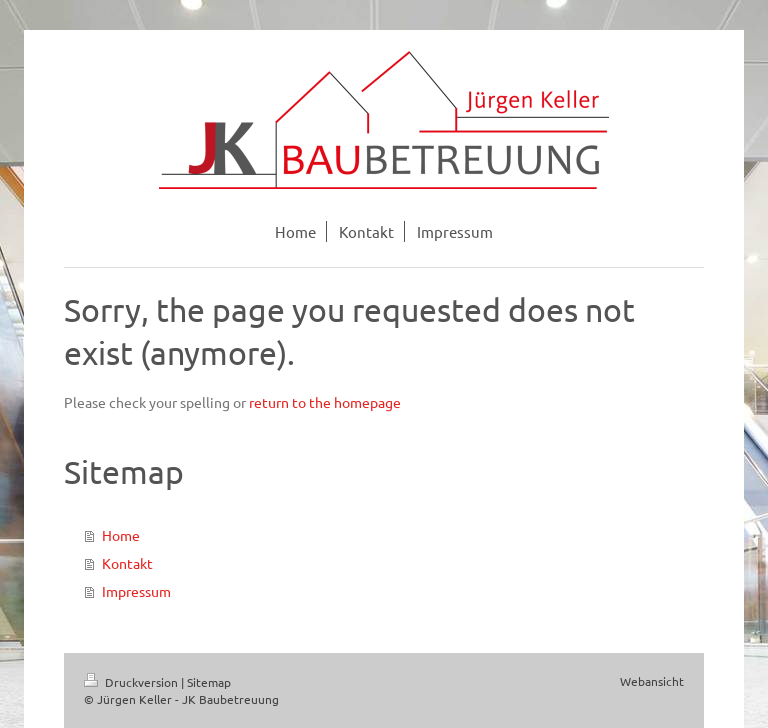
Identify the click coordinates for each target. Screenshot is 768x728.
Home (121, 535)
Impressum (136, 591)
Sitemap (209, 682)
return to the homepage (325, 402)
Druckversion (132, 682)
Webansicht (652, 681)
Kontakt (127, 563)
